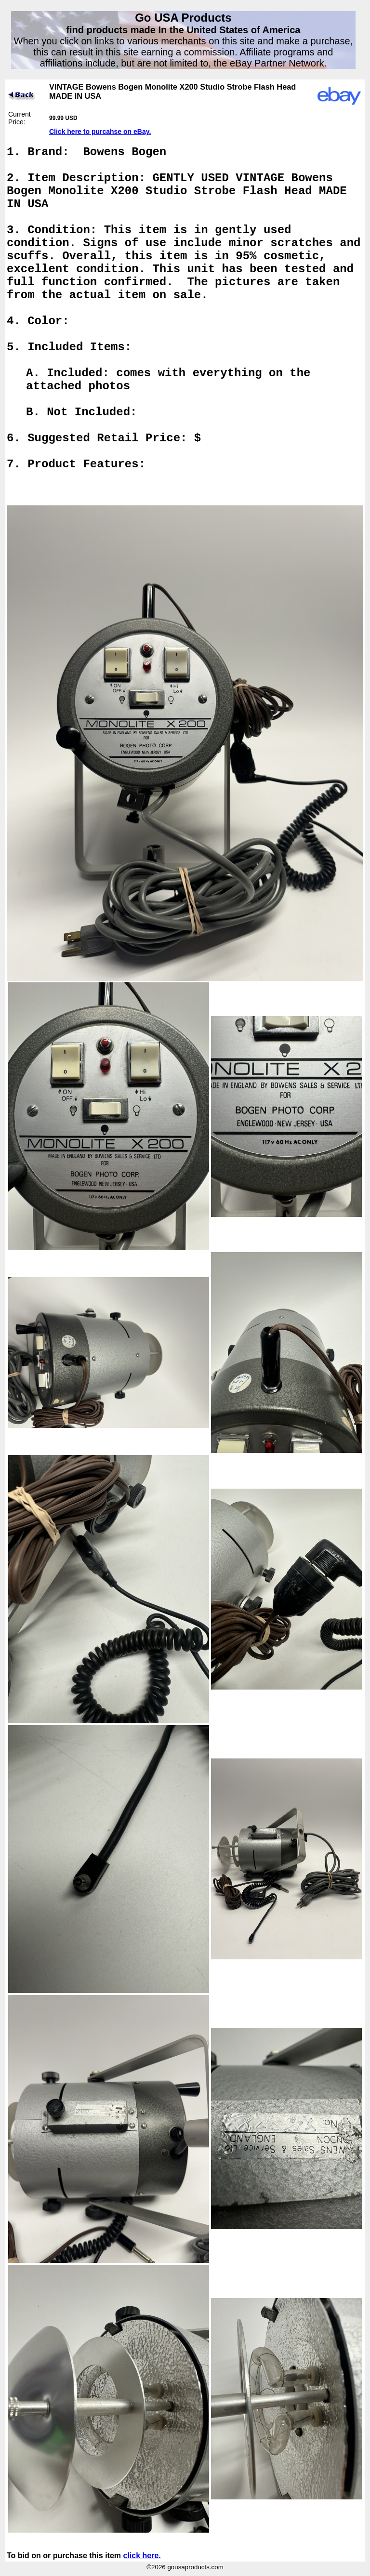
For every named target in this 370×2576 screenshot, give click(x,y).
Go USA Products (183, 17)
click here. (142, 2555)
